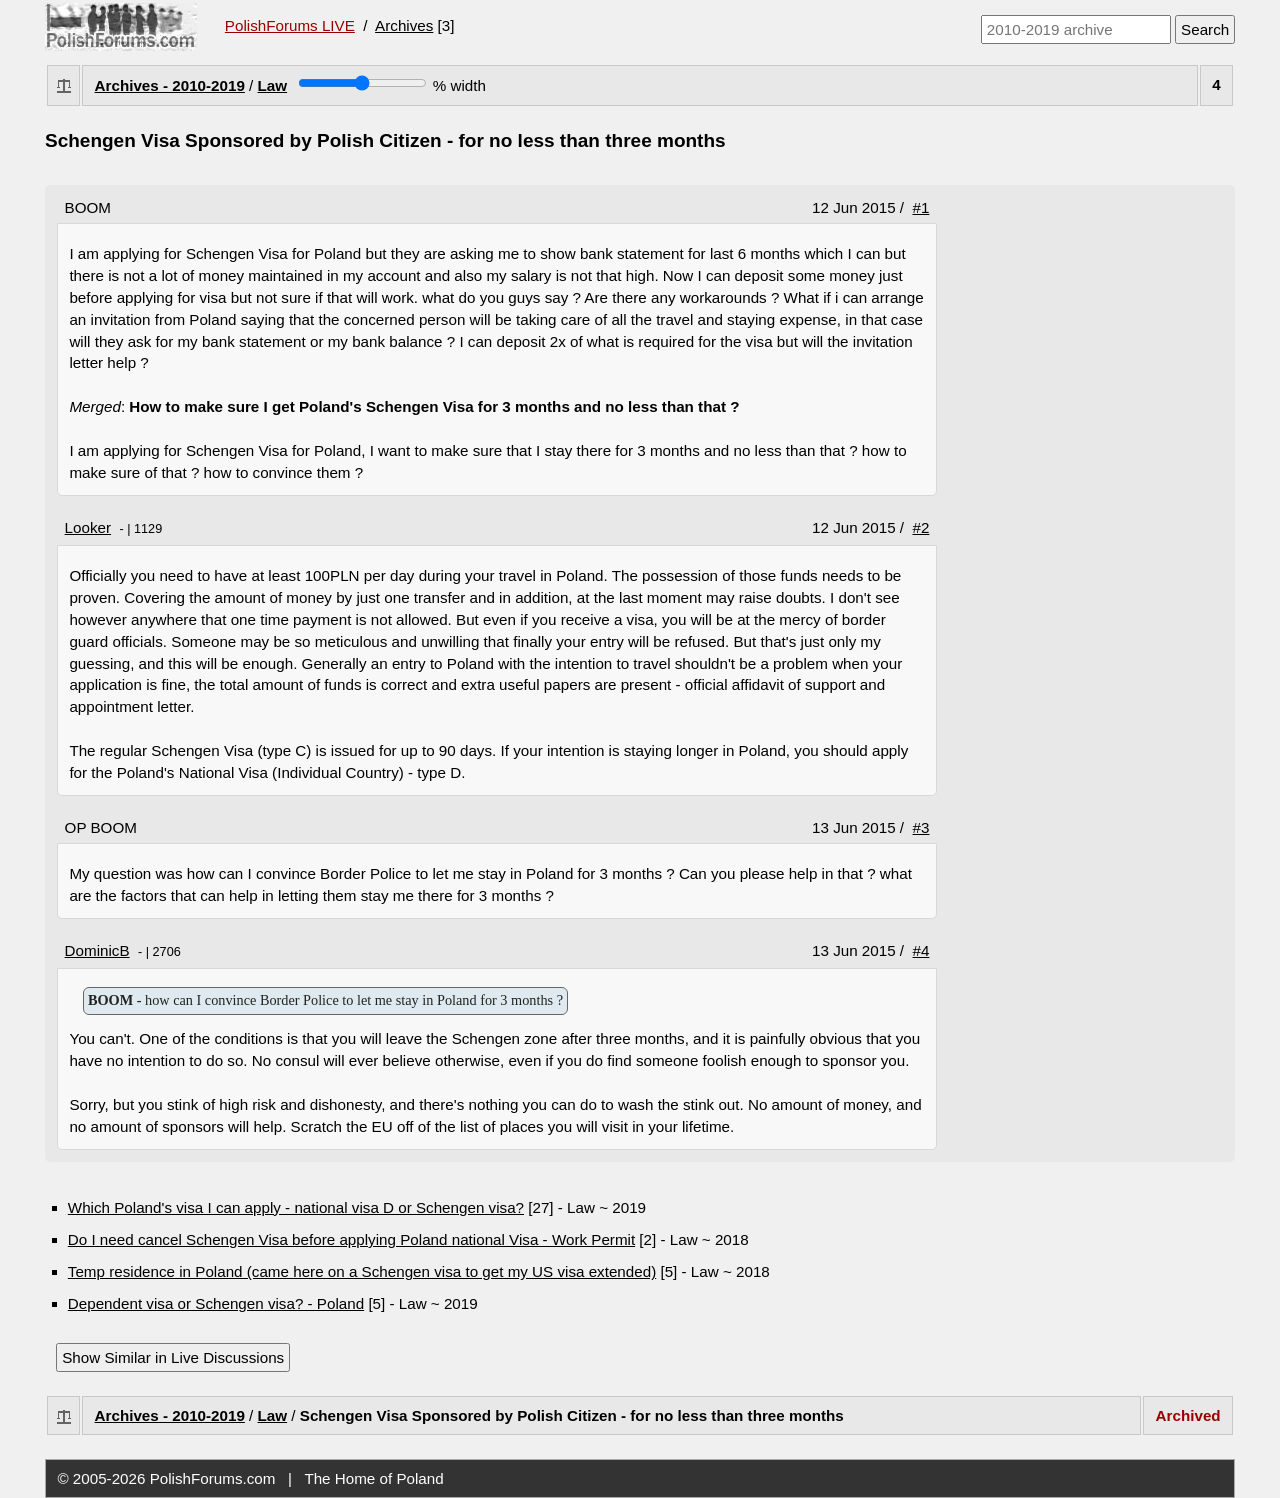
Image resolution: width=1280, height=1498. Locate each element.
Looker (88, 527)
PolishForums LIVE (290, 25)
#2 (921, 527)
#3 (921, 827)
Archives (404, 25)
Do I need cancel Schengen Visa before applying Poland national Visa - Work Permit (351, 1239)
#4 (921, 950)
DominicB (97, 950)
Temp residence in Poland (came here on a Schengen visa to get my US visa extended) (362, 1271)
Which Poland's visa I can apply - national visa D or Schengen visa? (296, 1207)
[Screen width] (362, 83)
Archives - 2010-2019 (170, 85)
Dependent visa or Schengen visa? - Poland (216, 1303)
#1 (921, 207)
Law (273, 85)
